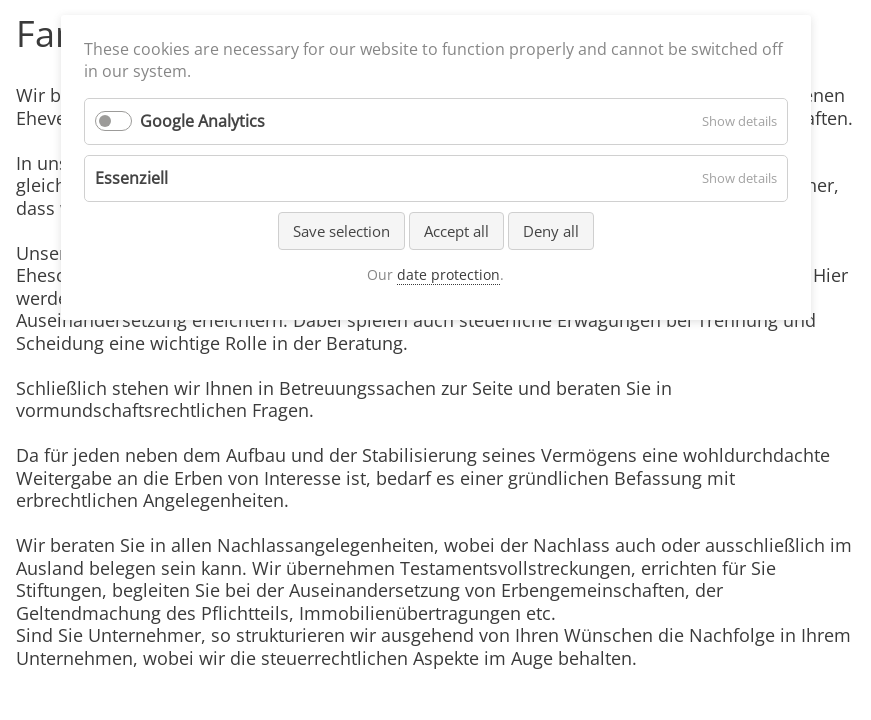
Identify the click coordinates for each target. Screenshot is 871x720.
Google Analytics (202, 121)
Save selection (341, 231)
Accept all (456, 231)
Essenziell (131, 178)
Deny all (551, 231)
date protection (448, 274)
